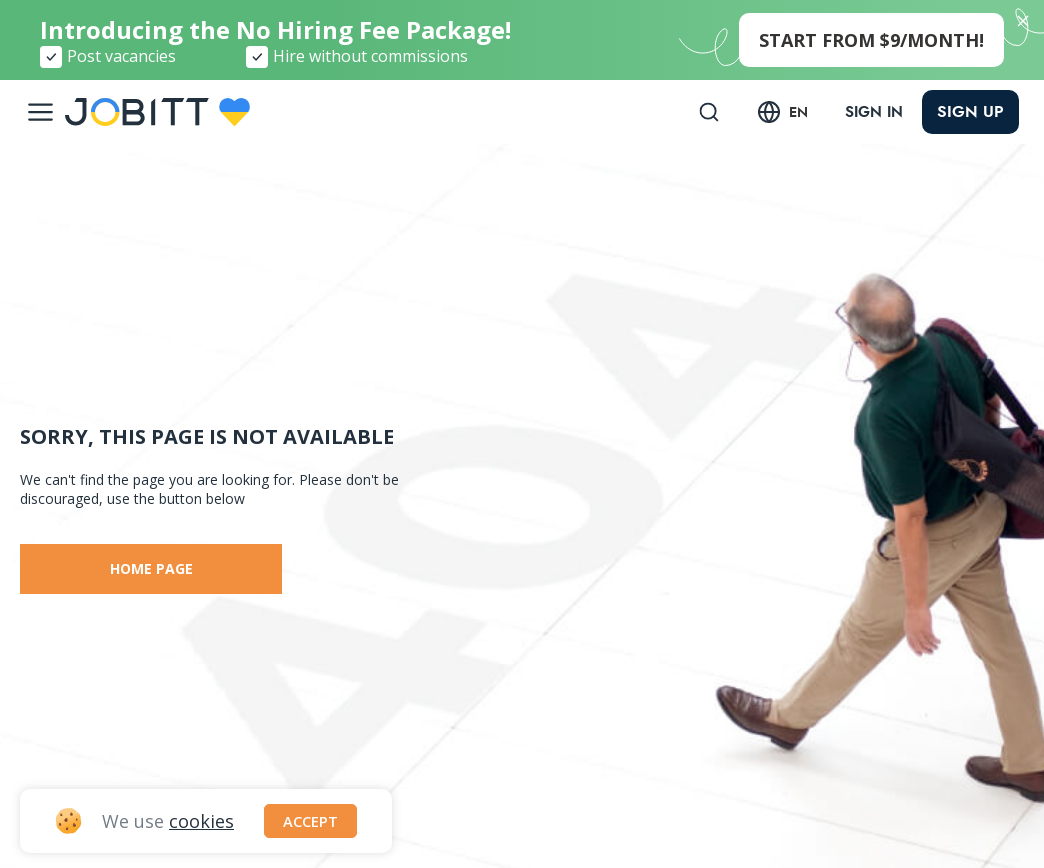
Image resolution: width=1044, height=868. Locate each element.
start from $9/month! (871, 40)
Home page (151, 568)
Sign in (869, 112)
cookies (201, 819)
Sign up (970, 111)
